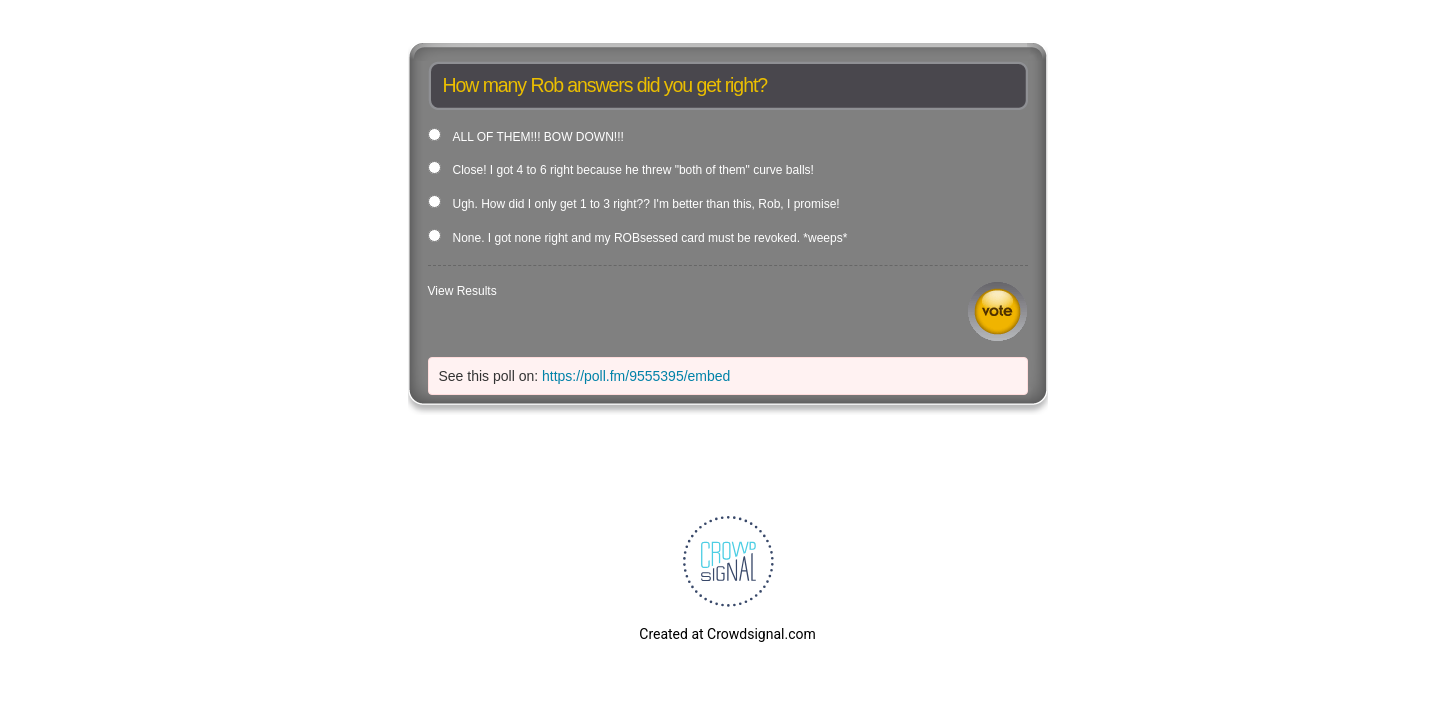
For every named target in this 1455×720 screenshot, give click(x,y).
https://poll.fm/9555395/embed (636, 376)
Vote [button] (997, 311)
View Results (462, 291)
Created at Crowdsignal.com (727, 634)
